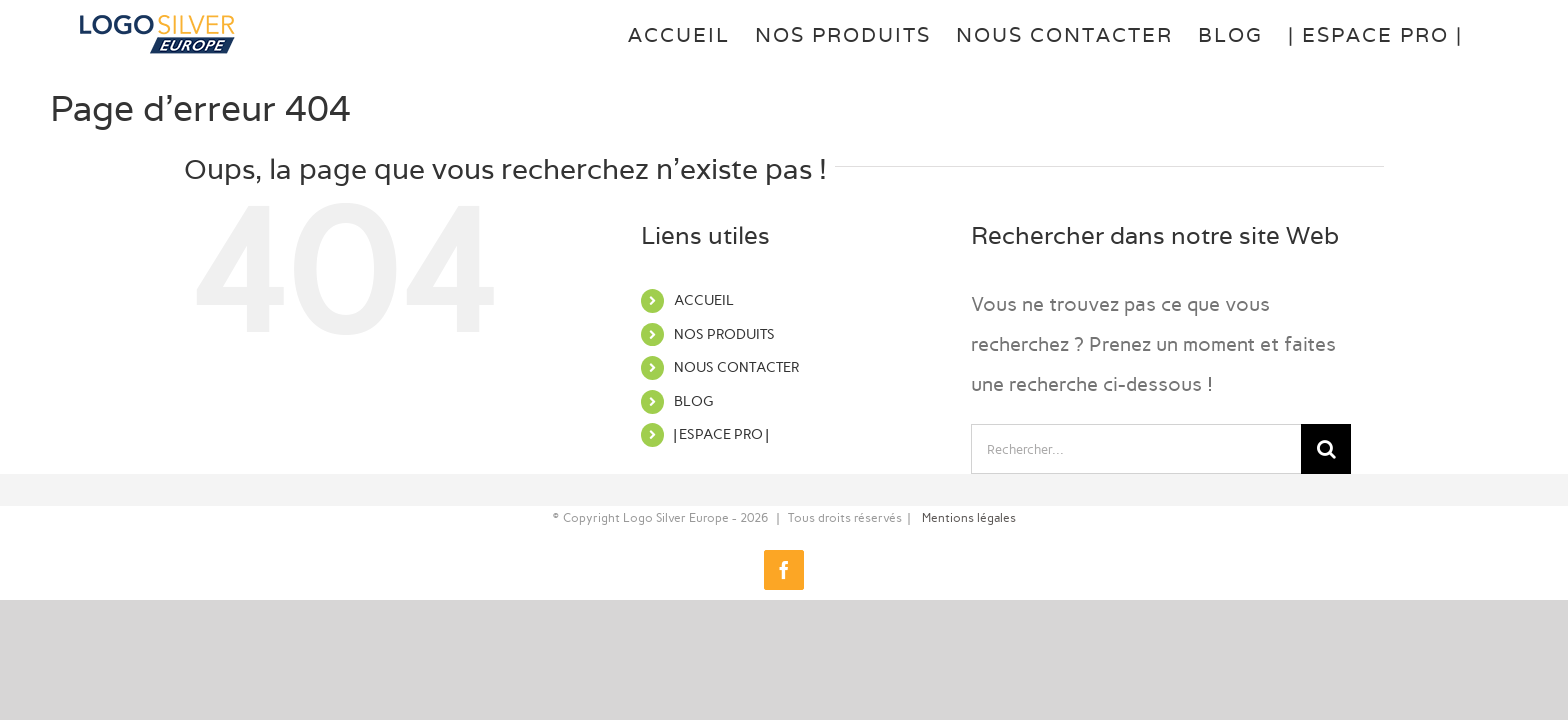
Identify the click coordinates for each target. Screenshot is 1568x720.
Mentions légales (969, 518)
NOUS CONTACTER (736, 367)
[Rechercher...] (1136, 449)
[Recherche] (1326, 449)
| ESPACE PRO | (721, 434)
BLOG (693, 401)
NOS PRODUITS (724, 334)
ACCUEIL (704, 300)
